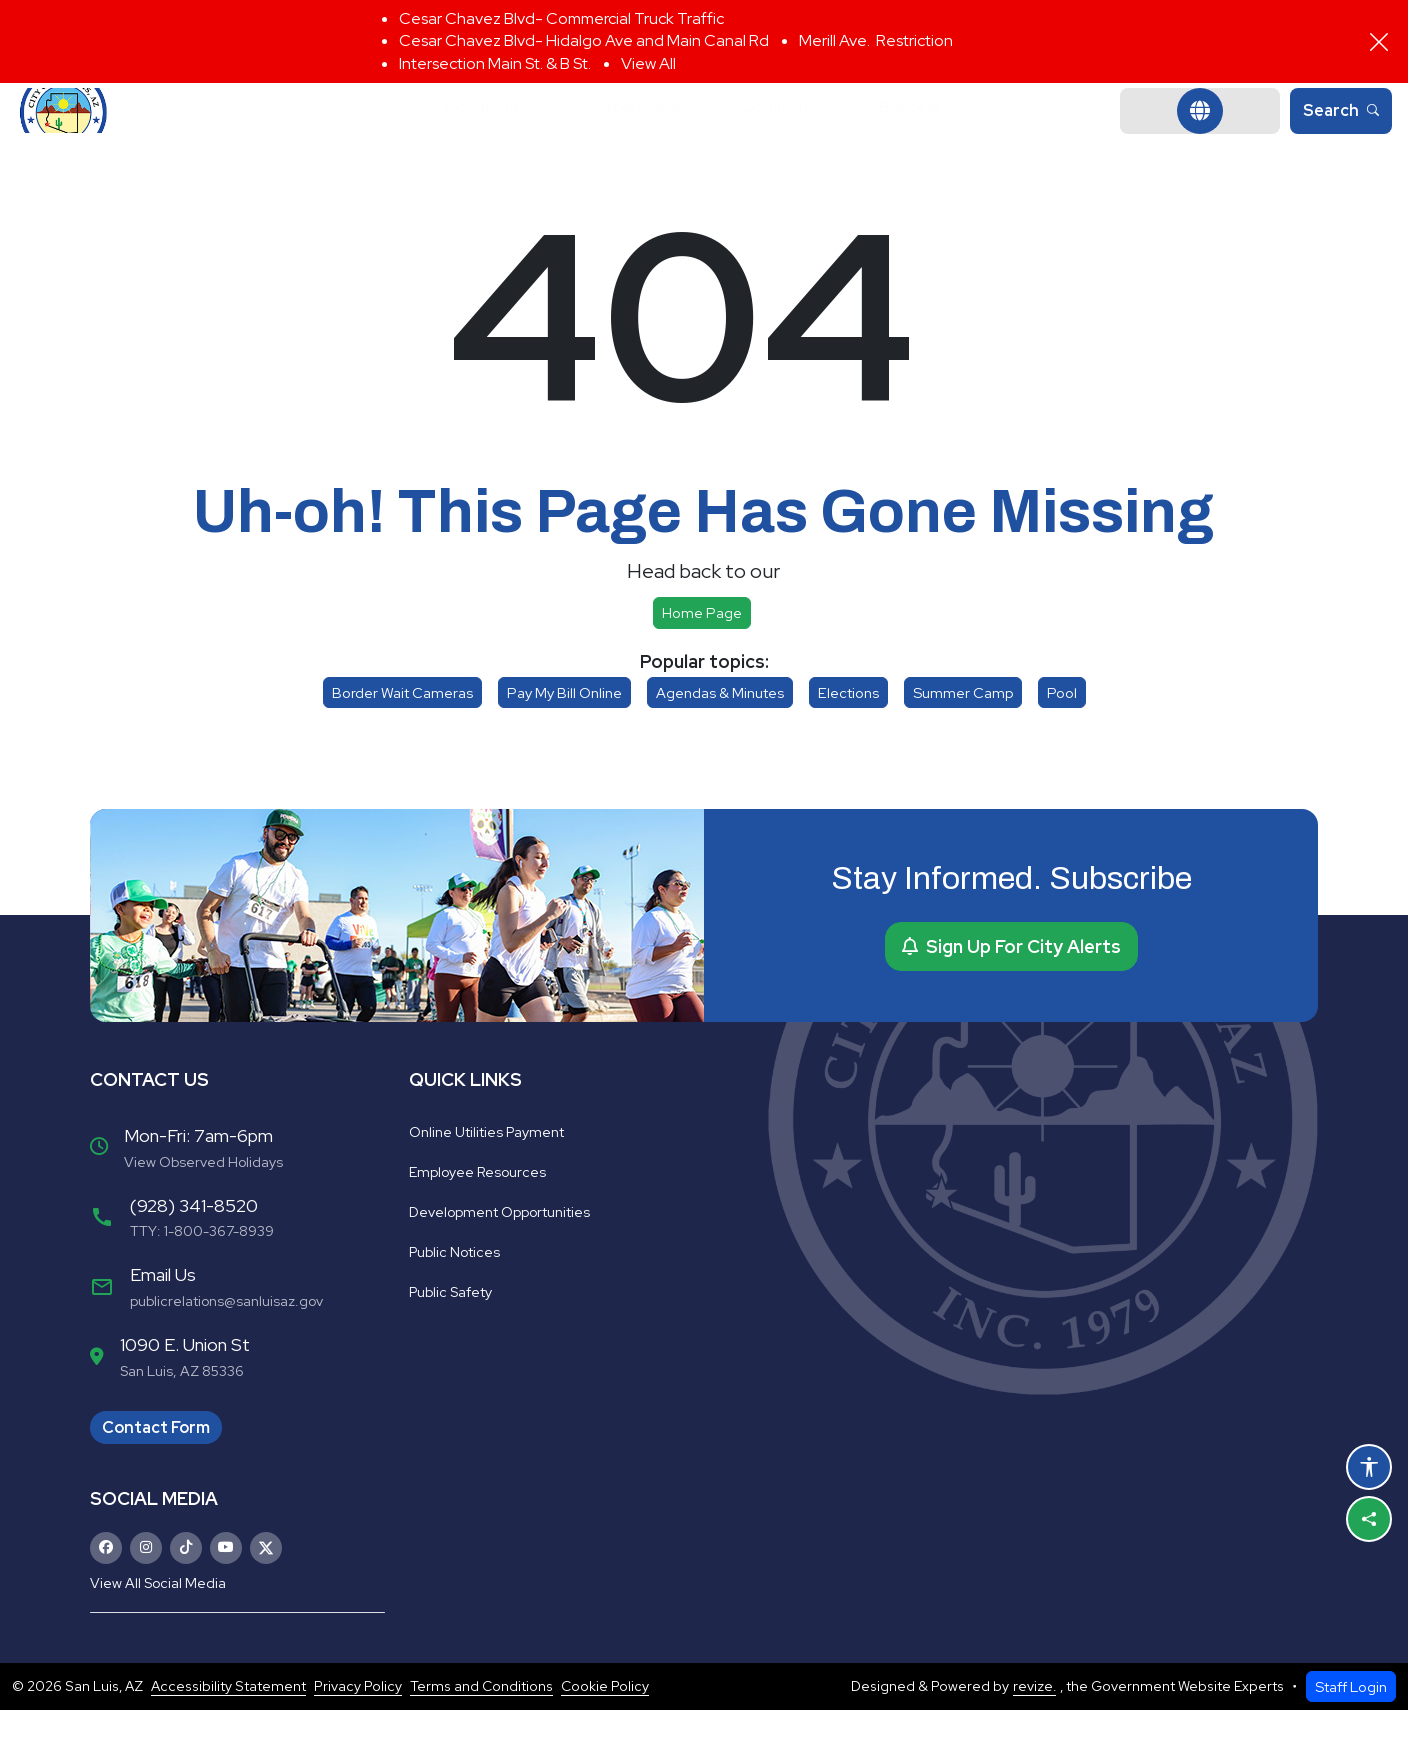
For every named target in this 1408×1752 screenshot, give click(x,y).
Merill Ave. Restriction (876, 40)
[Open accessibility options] (1369, 1467)
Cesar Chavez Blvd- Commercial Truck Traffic (561, 18)
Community (796, 131)
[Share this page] (1369, 1519)
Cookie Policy (605, 1728)
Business (938, 131)
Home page (702, 654)
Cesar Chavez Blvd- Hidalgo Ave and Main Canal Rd (584, 40)
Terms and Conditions (481, 1728)
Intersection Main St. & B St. (495, 63)
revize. (1034, 1728)
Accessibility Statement (228, 1728)
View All (648, 63)
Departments (633, 131)
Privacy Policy (358, 1728)
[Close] (1379, 42)
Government (465, 131)
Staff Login (1351, 1728)
